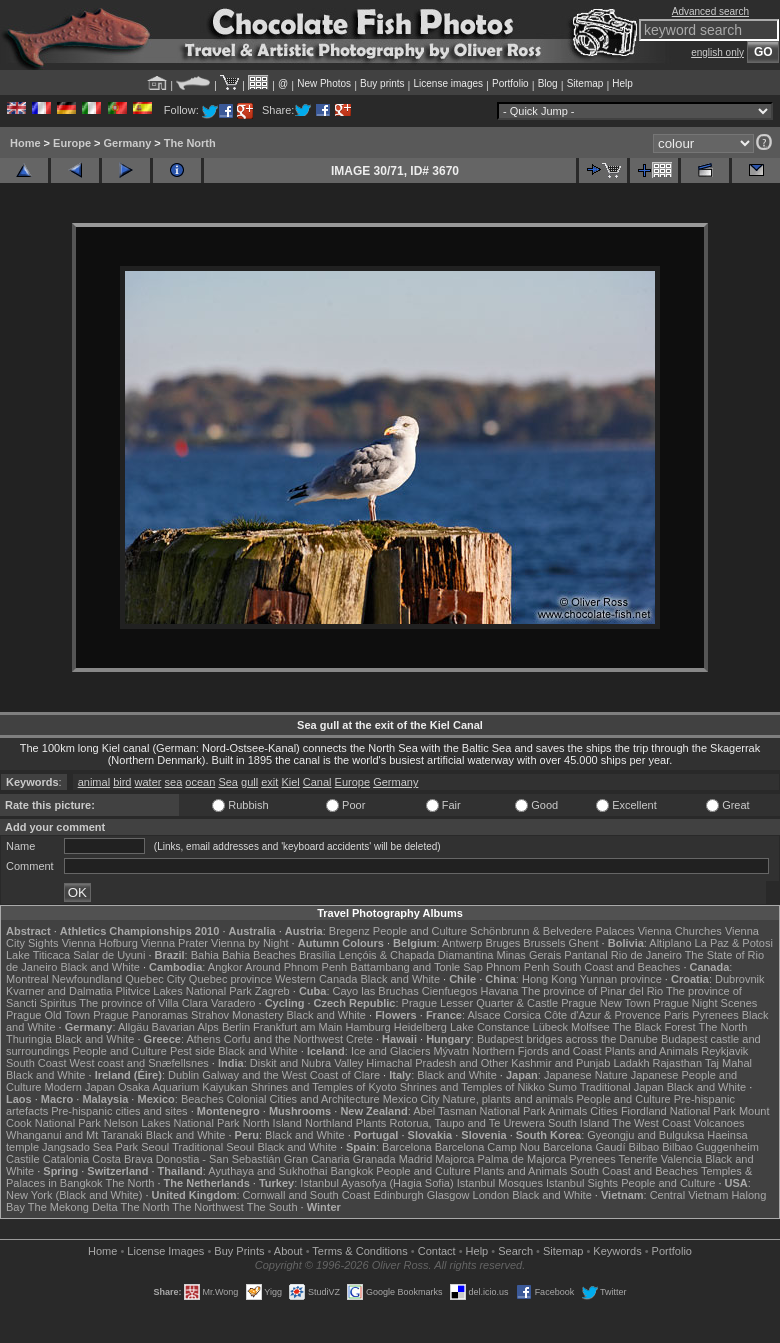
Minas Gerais (528, 955)
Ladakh (631, 1063)
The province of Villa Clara (143, 1003)
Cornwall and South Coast (307, 1195)
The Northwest (208, 1207)
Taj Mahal (728, 1063)
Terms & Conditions (359, 1251)
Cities (604, 1111)
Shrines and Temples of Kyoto (324, 1087)
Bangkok (351, 1171)
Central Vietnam (689, 1195)
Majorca (454, 1159)
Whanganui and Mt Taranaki (74, 1135)
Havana (500, 991)
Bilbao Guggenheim (710, 1147)
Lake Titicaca (38, 955)
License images (448, 83)
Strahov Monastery (237, 1015)
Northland (329, 1123)
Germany (128, 143)
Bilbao (644, 1147)
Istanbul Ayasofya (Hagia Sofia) (376, 1183)
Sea (228, 782)
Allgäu (133, 1027)
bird (122, 782)
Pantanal (585, 955)
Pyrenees (715, 1015)
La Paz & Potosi (734, 943)
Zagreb (272, 991)
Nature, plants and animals (508, 1099)
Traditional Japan (622, 1087)
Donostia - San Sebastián (218, 1159)
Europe (72, 143)
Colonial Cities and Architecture (303, 1099)
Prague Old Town (48, 1015)
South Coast (36, 1063)
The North (190, 143)
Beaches (202, 1099)
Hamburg (367, 1027)
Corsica (522, 1015)
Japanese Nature (586, 1075)
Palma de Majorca (522, 1159)
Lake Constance (490, 1027)
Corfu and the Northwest (283, 1039)
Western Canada (316, 979)
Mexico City (411, 1099)
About (288, 1251)
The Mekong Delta (73, 1207)
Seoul (155, 1147)
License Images (165, 1251)
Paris (676, 1015)
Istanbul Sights (582, 1183)
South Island (578, 1123)
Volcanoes (719, 1123)
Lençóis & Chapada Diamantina (416, 955)
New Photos (324, 83)
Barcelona (407, 1147)
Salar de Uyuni (109, 955)
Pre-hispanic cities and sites (119, 1111)
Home (25, 143)
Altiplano (670, 943)
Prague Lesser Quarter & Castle (480, 1003)
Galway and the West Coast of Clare (291, 1075)
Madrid (416, 1159)
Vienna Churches (680, 931)
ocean (200, 782)
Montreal (27, 979)
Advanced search (710, 11)
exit (269, 782)
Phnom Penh (518, 967)
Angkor (225, 967)
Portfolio (510, 83)
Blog (548, 83)
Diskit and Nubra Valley (307, 1063)
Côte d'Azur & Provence (602, 1015)
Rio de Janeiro (646, 955)
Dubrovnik (740, 979)
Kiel (290, 782)
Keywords (617, 1251)
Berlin (236, 1027)
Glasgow (448, 1195)
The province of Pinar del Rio (592, 991)
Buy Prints (239, 1251)
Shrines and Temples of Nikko (472, 1087)
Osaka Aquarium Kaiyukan (183, 1087)
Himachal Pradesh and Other (437, 1063)
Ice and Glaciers (390, 1051)
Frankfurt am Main (297, 1027)
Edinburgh (398, 1195)
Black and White (99, 967)
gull (249, 782)
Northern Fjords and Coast (537, 1051)
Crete (359, 1039)
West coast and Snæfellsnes (139, 1063)
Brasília (317, 955)
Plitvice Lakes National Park (183, 991)
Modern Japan (80, 1087)
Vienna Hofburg (100, 943)
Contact (437, 1251)
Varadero (233, 1003)
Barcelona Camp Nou (487, 1147)
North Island (272, 1123)
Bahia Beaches (259, 955)
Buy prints (382, 83)
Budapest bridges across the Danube (567, 1039)
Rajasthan (678, 1063)
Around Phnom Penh (296, 967)
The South (272, 1207)
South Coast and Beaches (617, 967)
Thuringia (29, 1039)
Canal (317, 782)
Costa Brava (122, 1159)
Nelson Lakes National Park (172, 1123)
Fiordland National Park (678, 1111)
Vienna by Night (249, 943)
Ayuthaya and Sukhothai (267, 1171)
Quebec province (230, 979)
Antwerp (462, 943)
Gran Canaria (317, 1159)
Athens (203, 1039)
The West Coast (651, 1123)
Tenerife (638, 1159)
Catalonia (66, 1159)
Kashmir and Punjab (560, 1063)
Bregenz (349, 931)
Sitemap (585, 83)
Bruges (502, 943)
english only (717, 52)
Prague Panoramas (140, 1015)
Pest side (192, 1051)
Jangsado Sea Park (90, 1147)
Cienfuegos (450, 991)
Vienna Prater (174, 943)
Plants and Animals (652, 1051)
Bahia (205, 955)
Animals (567, 1111)
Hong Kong (549, 979)
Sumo (562, 1087)
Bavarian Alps (185, 1027)
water (148, 782)
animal (94, 782)
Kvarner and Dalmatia (59, 991)
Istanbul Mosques (500, 1183)
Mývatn (450, 1051)
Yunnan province (621, 979)
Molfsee (590, 1027)
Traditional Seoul (213, 1147)
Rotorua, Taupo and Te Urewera (467, 1123)
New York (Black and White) (74, 1195)
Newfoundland (87, 979)
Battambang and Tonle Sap (416, 967)
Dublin (183, 1075)
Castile (23, 1159)
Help (622, 83)
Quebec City (155, 979)
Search (515, 1251)
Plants (371, 1123)
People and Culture (420, 931)
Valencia (681, 1159)
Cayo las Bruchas (376, 991)
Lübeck (550, 1027)
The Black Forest (653, 1027)
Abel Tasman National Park (479, 1111)
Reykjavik (724, 1051)
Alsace (483, 1015)
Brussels (544, 943)
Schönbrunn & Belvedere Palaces (552, 931)
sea (174, 782)
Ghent (584, 943)
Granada (374, 1159)
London (491, 1195)
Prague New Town (605, 1003)
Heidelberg (420, 1027)
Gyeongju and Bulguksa (645, 1135)
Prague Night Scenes (705, 1003)
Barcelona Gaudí (584, 1147)
